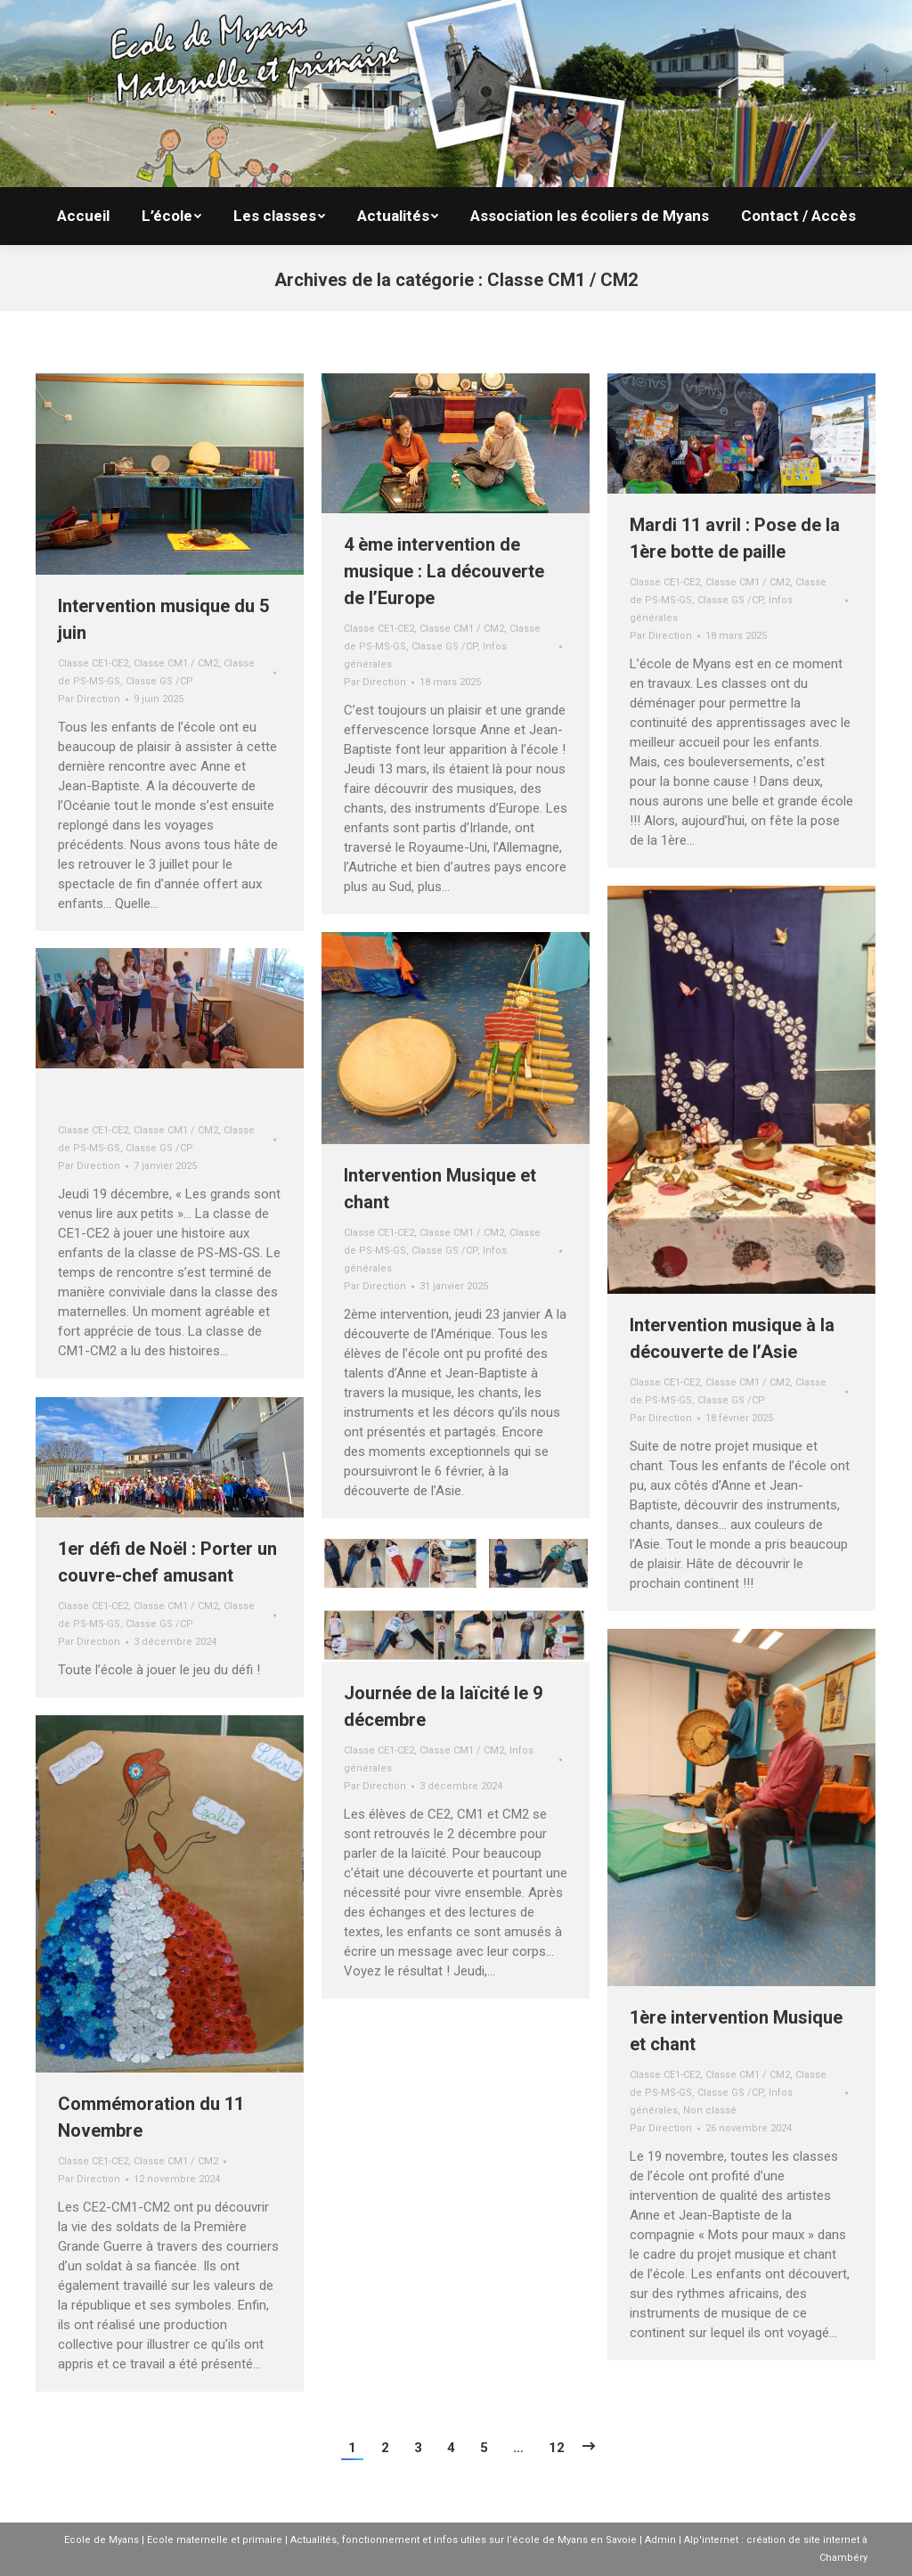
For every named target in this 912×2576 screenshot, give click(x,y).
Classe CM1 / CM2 (176, 663)
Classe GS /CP (159, 681)
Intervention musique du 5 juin (163, 619)
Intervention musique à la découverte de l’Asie (732, 1338)
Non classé (710, 2110)
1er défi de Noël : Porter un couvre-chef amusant (167, 1562)
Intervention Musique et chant (440, 1189)
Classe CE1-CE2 (93, 663)
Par (89, 699)
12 (557, 2448)
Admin (660, 2540)
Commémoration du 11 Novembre (151, 2117)
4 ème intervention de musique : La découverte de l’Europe (444, 571)
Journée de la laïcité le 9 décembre (443, 1706)
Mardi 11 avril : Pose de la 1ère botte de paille (735, 538)
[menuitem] (83, 216)
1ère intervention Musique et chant (736, 2031)
